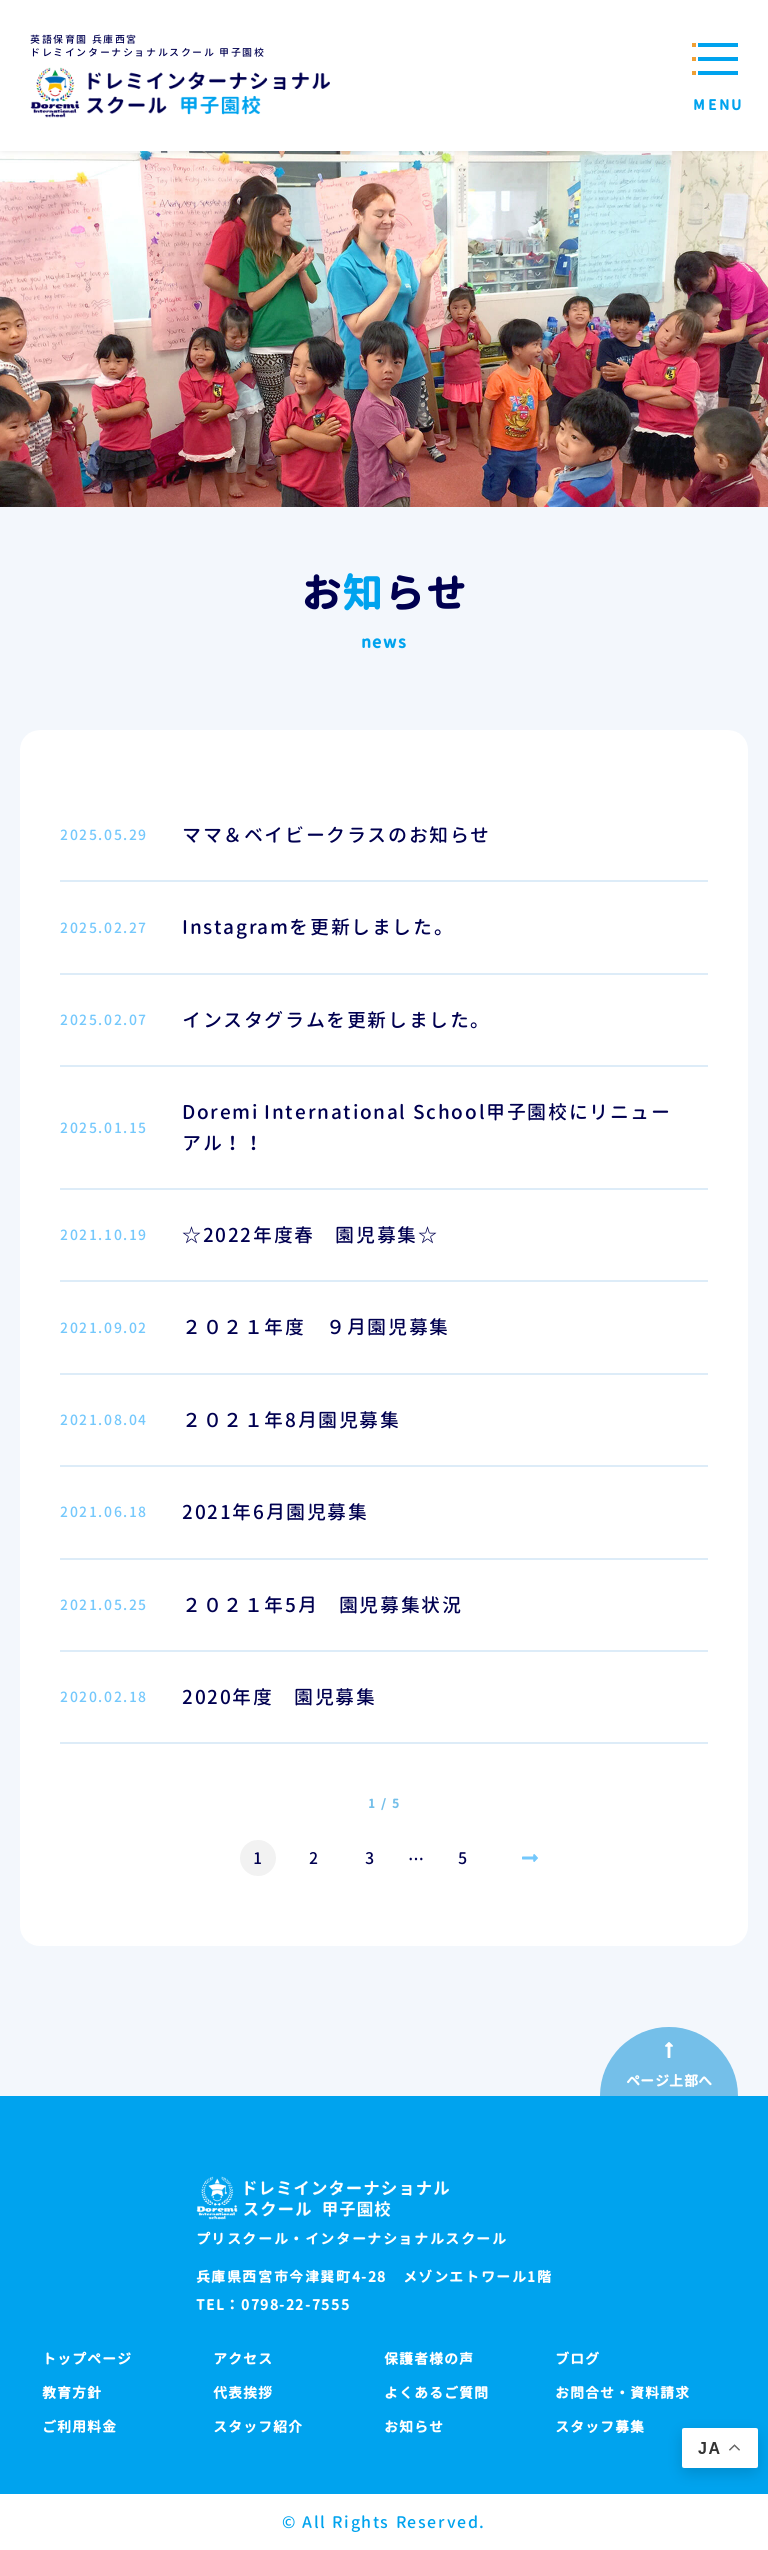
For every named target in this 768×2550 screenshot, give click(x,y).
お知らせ (414, 2426)
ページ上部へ (669, 2081)
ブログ (577, 2358)
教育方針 (72, 2392)
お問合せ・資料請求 (622, 2392)
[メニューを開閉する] (713, 75)
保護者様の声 (429, 2358)
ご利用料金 (79, 2426)
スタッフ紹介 (258, 2426)
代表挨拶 (243, 2392)
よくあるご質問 (436, 2392)
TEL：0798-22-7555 (273, 2305)
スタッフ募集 (600, 2426)
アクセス (243, 2358)
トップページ (87, 2358)
